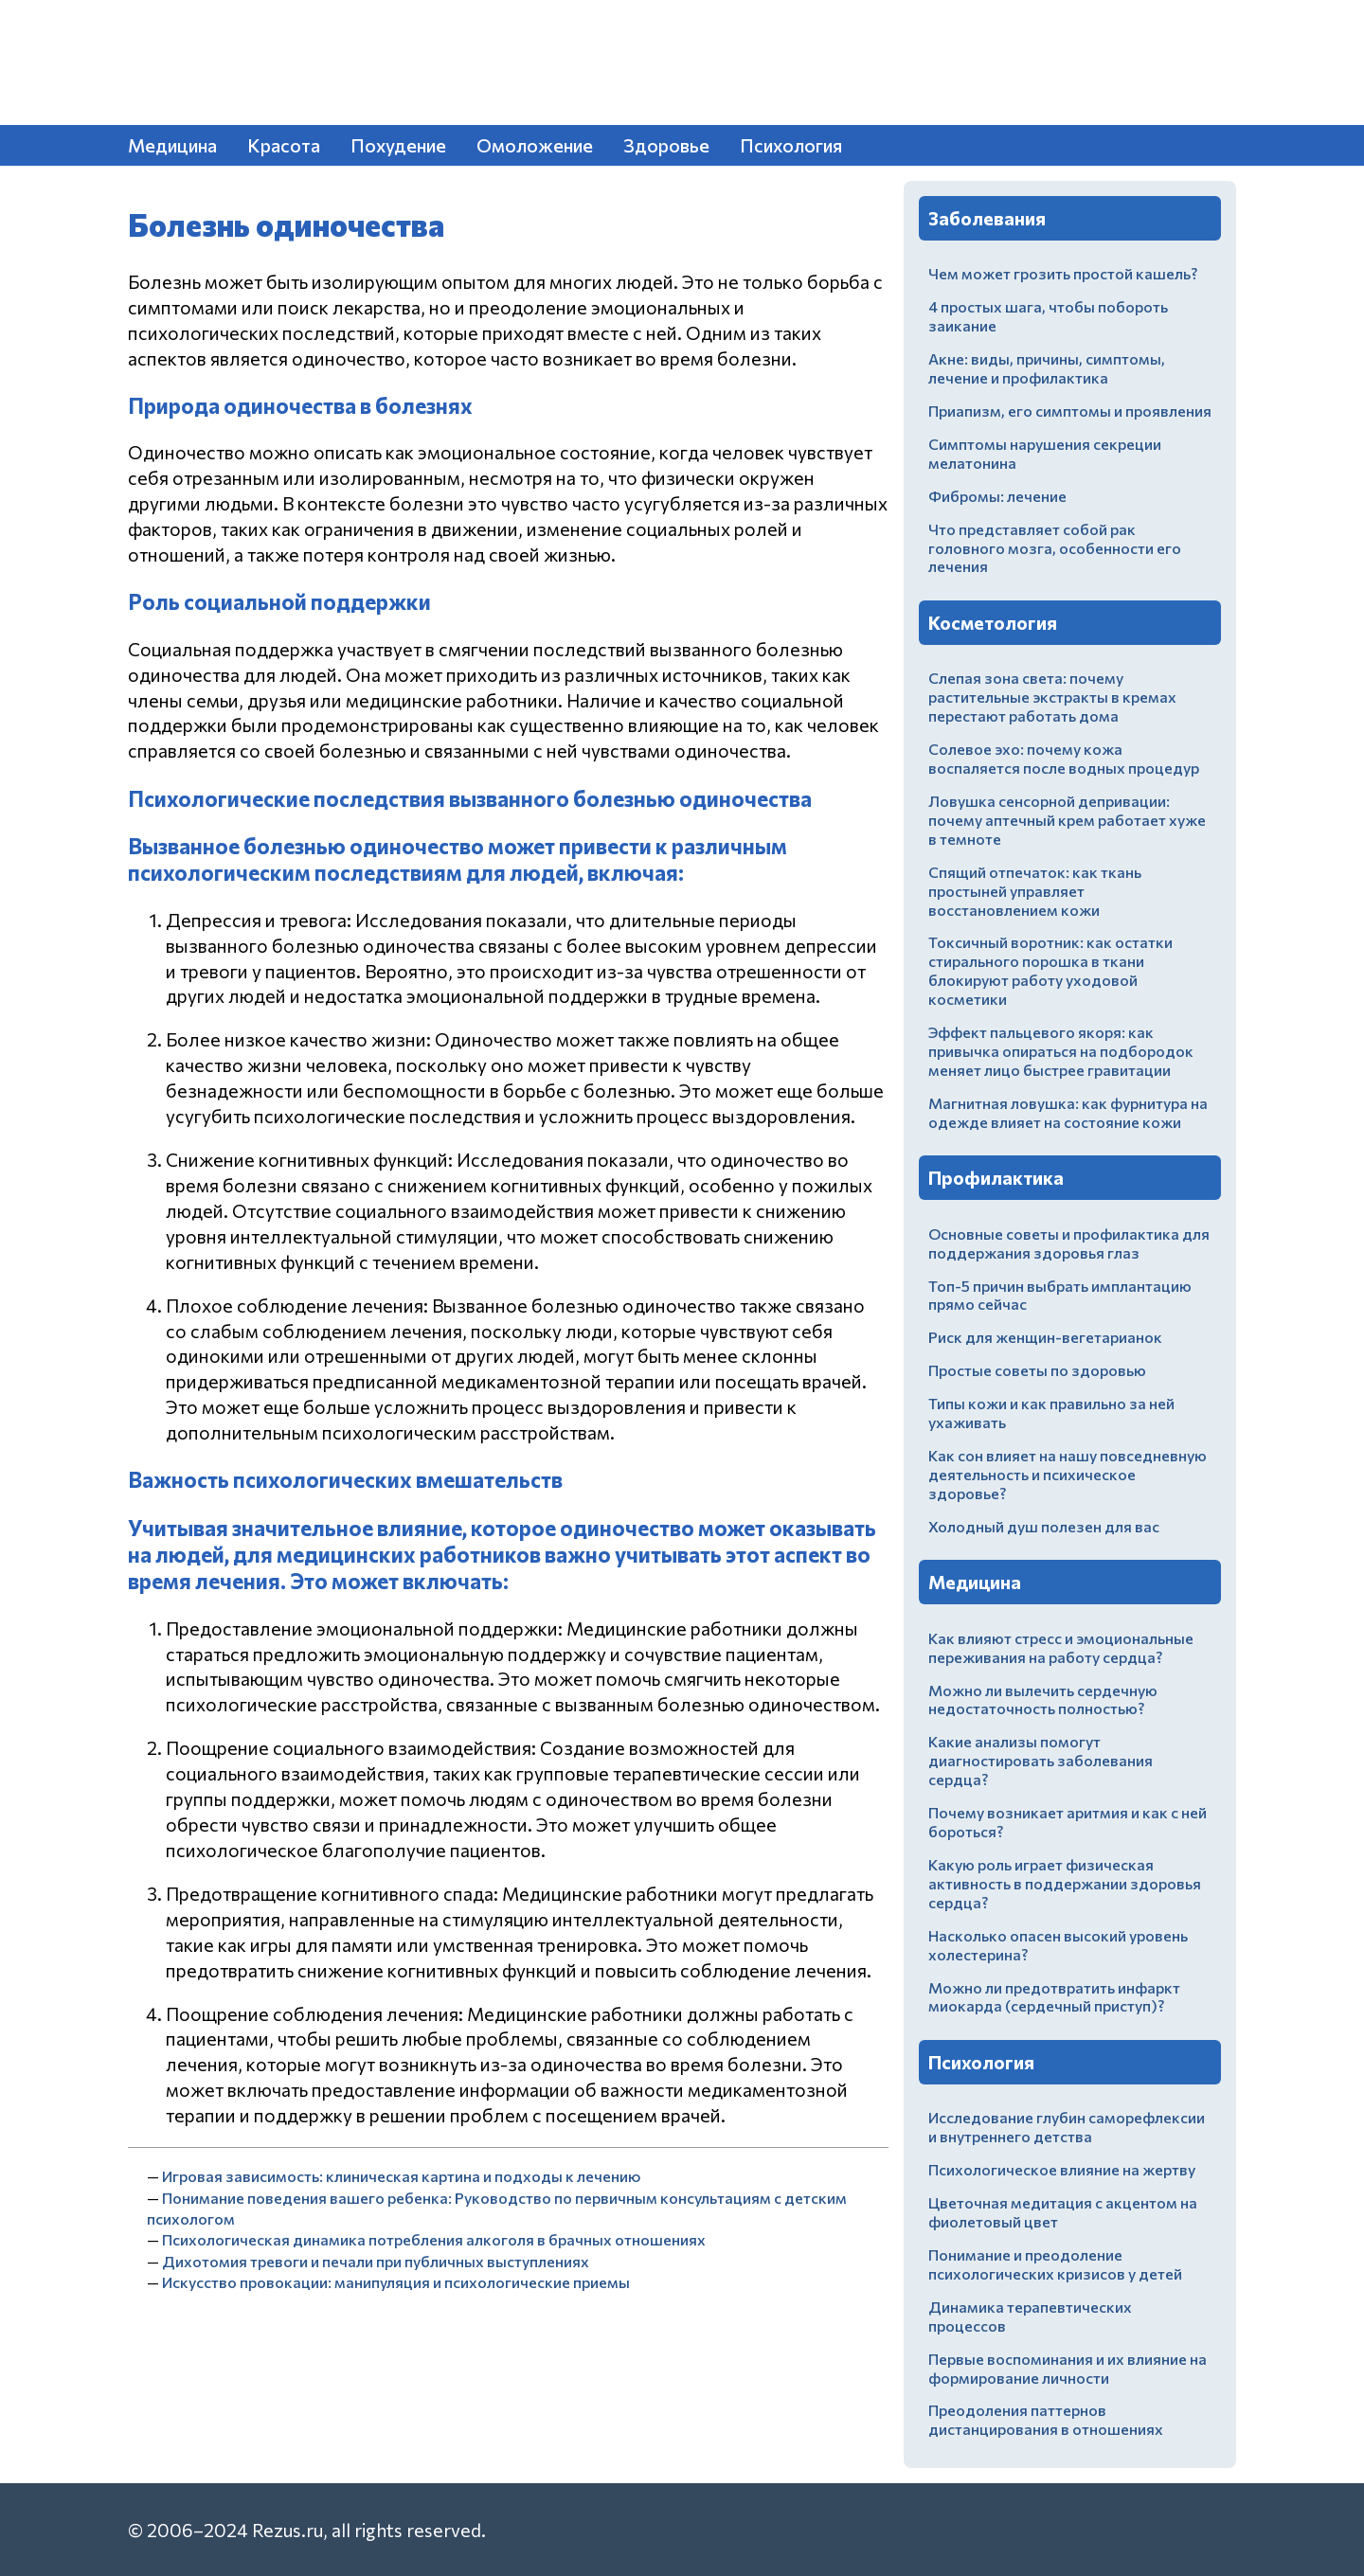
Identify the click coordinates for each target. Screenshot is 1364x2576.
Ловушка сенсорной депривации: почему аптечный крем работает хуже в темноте (1067, 820)
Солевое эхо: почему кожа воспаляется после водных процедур (1063, 758)
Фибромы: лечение (997, 496)
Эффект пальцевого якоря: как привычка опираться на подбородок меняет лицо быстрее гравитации (1061, 1051)
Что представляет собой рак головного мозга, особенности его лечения (1054, 548)
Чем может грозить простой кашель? (1062, 273)
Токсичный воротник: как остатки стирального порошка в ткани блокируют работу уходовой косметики (1050, 970)
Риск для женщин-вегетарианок (1045, 1337)
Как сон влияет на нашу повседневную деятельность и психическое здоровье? (1067, 1474)
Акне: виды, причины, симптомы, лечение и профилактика (1046, 367)
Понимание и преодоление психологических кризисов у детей (1055, 2263)
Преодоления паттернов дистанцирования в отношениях (1045, 2419)
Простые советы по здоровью (1037, 1370)
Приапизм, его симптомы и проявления (1069, 411)
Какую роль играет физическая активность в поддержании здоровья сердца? (1064, 1883)
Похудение (398, 145)
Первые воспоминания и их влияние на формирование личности (1067, 2368)
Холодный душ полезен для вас (1043, 1526)
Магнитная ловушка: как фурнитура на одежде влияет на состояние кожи (1068, 1112)
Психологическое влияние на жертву (1061, 2169)
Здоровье (666, 145)
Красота (283, 145)
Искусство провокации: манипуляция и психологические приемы (396, 2282)
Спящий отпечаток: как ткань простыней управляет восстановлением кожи (1034, 891)
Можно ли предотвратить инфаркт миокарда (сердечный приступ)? (1054, 1996)
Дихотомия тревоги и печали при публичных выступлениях (375, 2261)
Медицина (172, 145)
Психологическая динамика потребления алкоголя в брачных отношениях (434, 2239)
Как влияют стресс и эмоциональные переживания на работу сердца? (1061, 1647)
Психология (791, 145)
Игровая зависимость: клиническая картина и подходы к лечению (401, 2176)
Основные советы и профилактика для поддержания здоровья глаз (1069, 1243)
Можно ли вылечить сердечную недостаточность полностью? (1043, 1699)
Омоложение (534, 145)
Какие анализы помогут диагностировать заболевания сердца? (1040, 1760)
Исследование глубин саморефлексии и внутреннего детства (1066, 2126)
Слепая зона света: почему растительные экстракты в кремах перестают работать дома (1052, 696)
